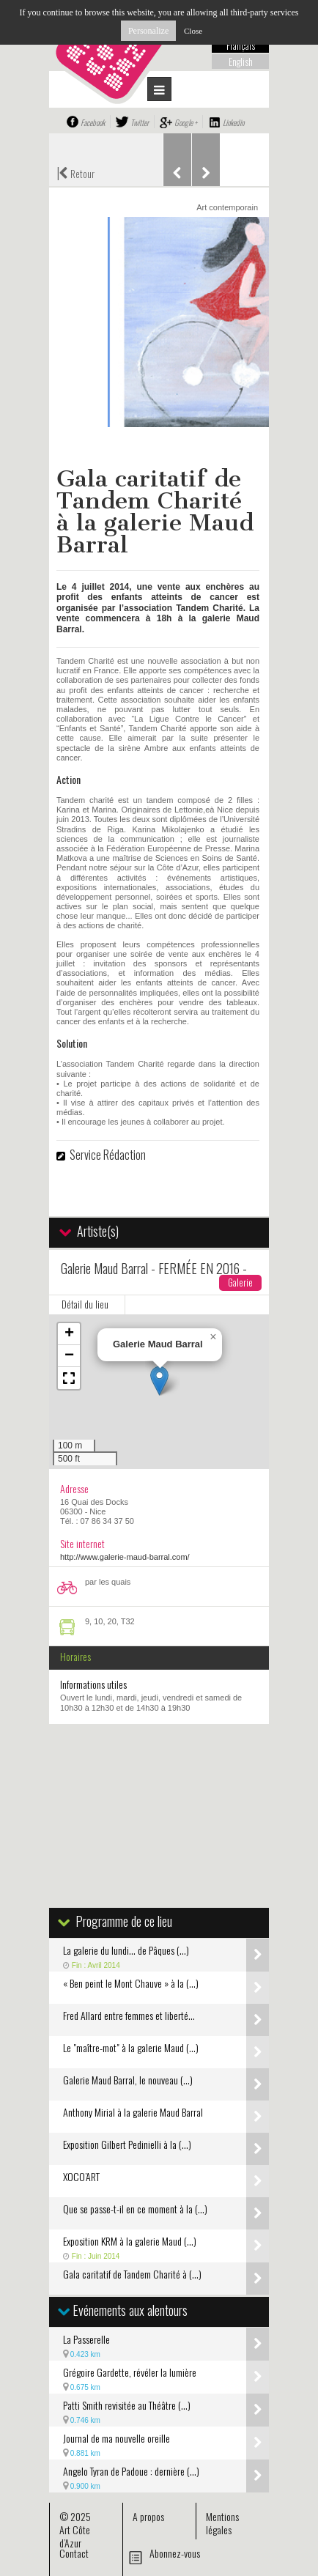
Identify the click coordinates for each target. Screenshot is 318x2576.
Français (240, 45)
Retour (75, 172)
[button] (159, 1381)
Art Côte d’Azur (74, 2536)
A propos (148, 2516)
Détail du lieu (85, 1304)
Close (193, 30)
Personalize (148, 31)
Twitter (139, 122)
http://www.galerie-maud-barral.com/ (125, 1556)
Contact (74, 2553)
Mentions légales (222, 2523)
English (241, 61)
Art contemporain (227, 207)
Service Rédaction (108, 1154)
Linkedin (233, 122)
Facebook (93, 122)
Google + (185, 122)
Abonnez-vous (174, 2553)
